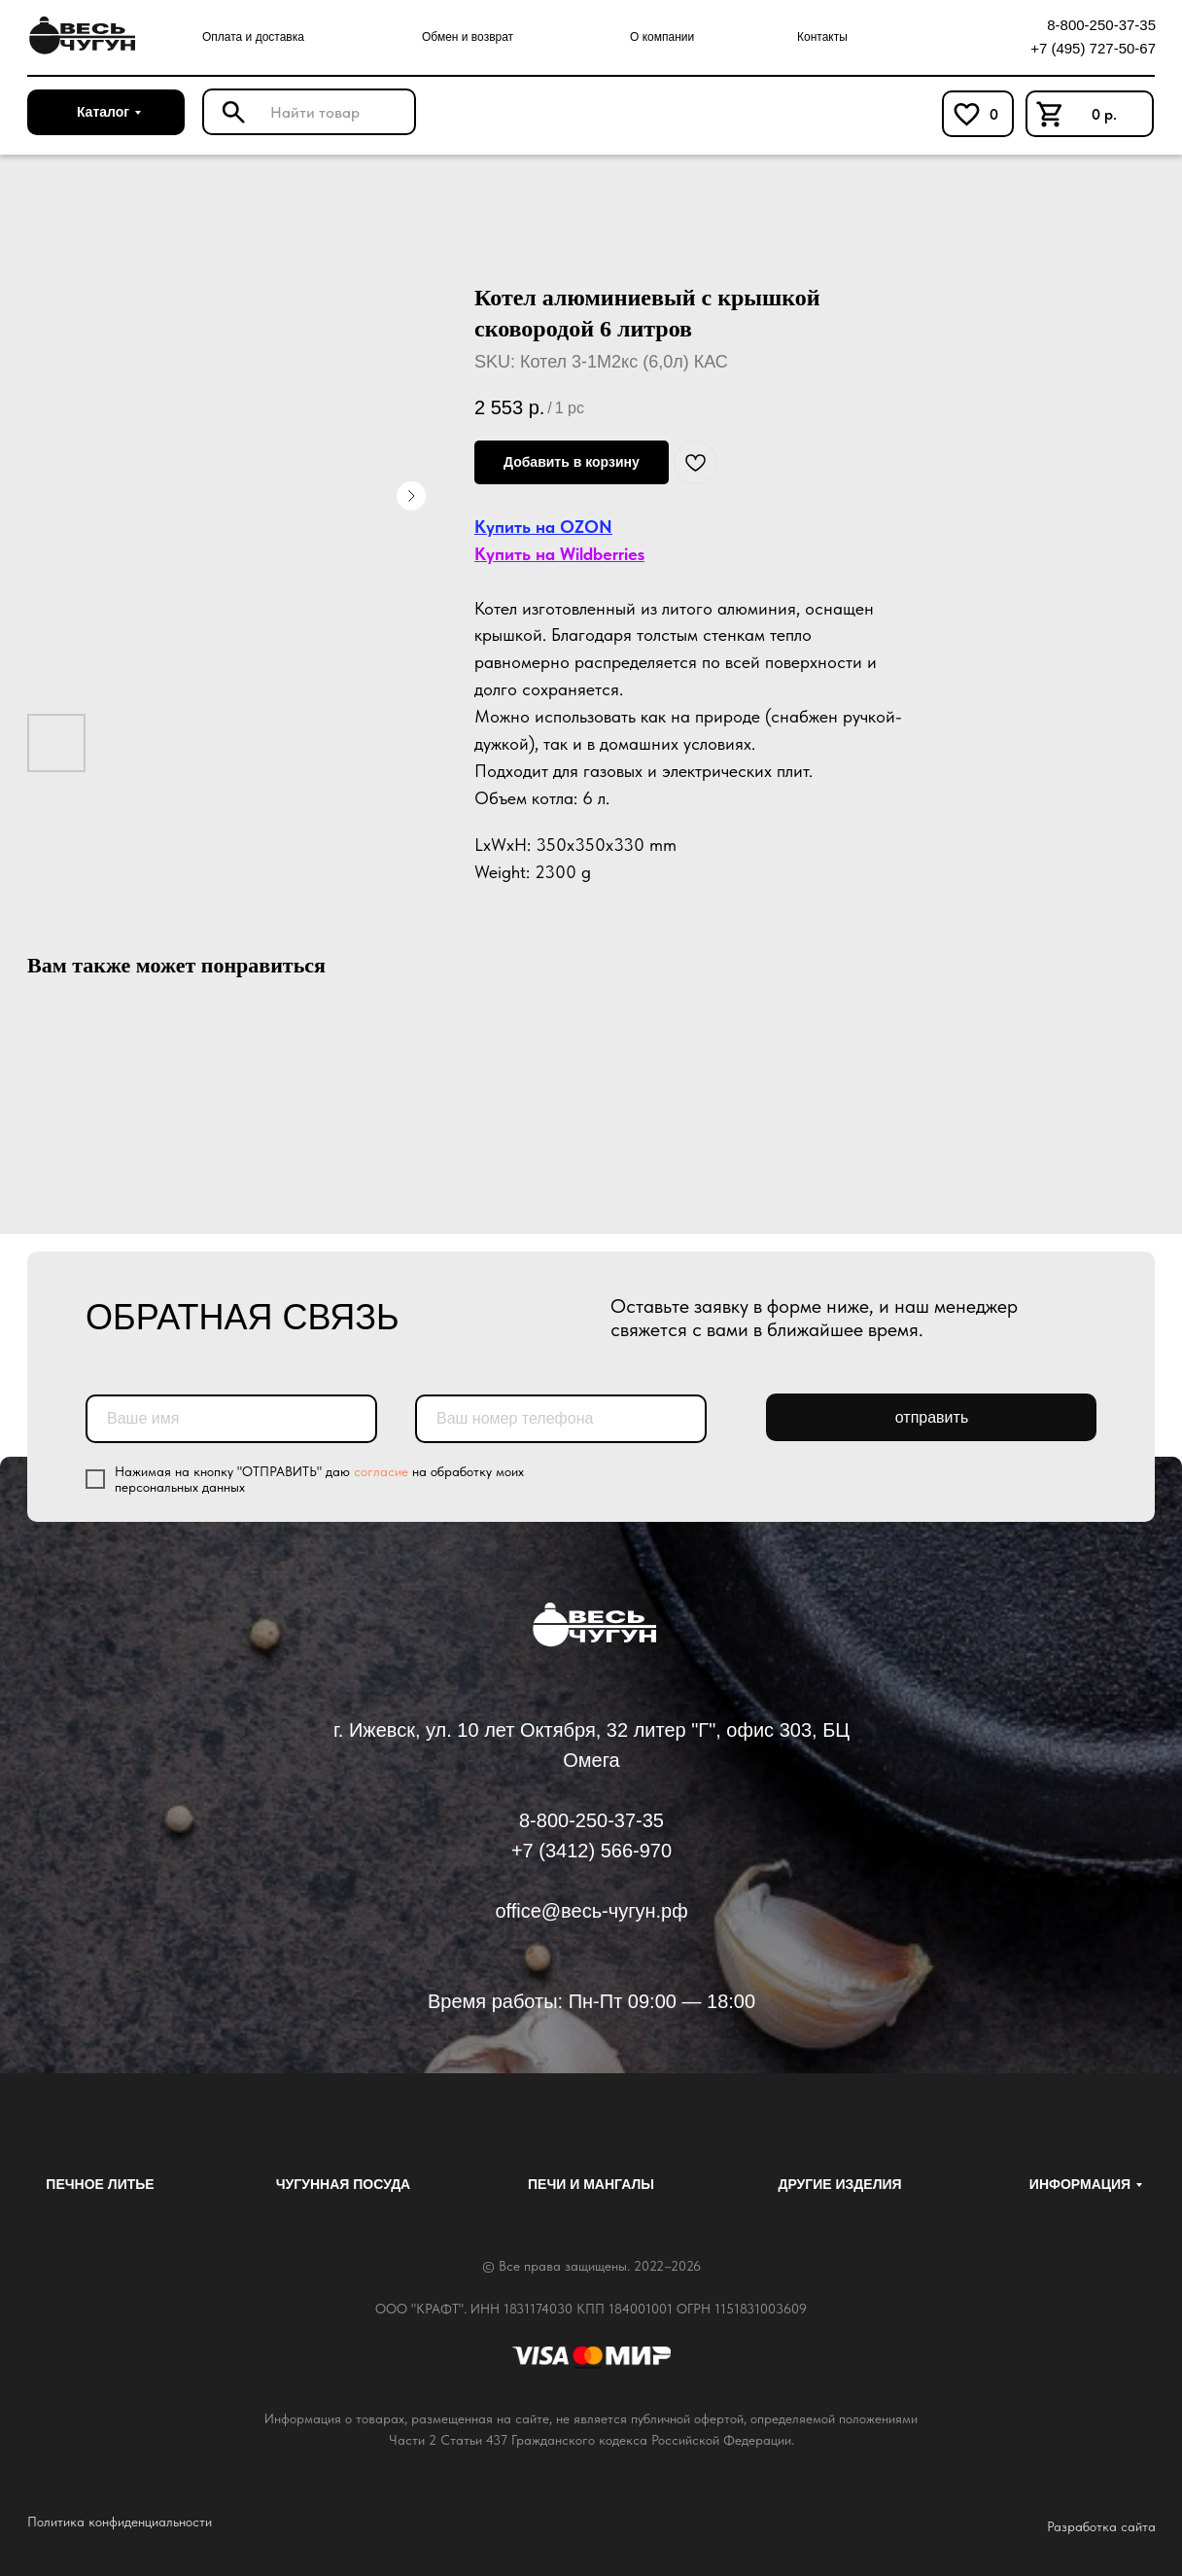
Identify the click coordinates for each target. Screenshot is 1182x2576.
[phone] (561, 1418)
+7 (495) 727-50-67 (1093, 48)
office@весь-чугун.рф (591, 1911)
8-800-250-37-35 (1101, 25)
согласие (381, 1471)
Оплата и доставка (253, 37)
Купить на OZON (543, 526)
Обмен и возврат (467, 37)
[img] (79, 36)
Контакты (822, 37)
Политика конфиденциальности (119, 2521)
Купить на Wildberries (559, 554)
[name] (231, 1418)
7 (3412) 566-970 (597, 1850)
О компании (662, 37)
